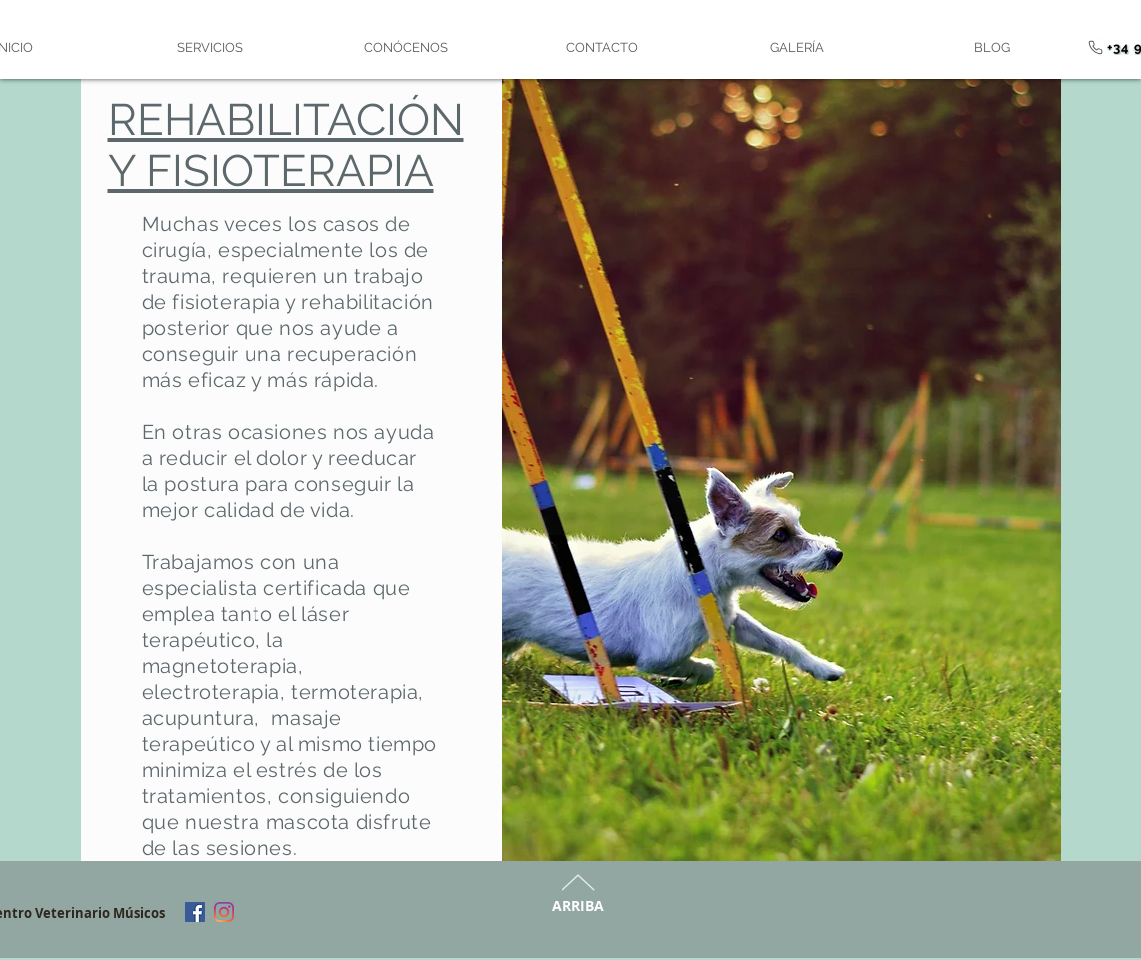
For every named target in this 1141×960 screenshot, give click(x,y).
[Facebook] (195, 912)
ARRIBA (578, 905)
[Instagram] (224, 912)
